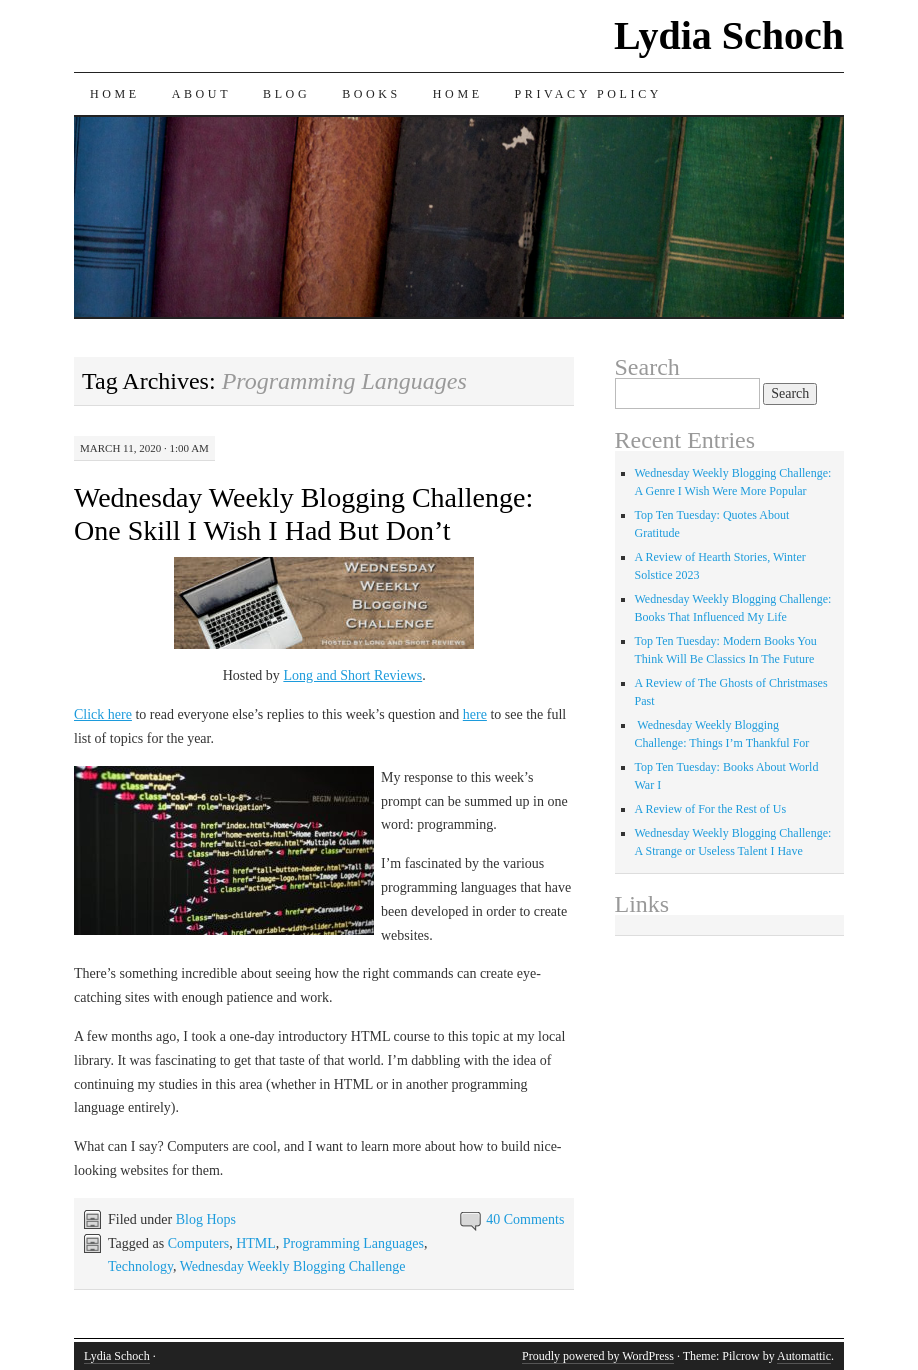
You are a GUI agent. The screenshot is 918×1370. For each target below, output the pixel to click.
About (201, 94)
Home (115, 94)
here (475, 714)
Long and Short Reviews (352, 675)
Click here (103, 714)
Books (371, 94)
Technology (140, 1266)
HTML (256, 1243)
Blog (286, 94)
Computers (198, 1243)
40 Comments (525, 1219)
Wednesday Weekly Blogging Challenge (293, 1266)
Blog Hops (206, 1219)
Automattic (804, 1356)
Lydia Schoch (729, 35)
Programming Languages (353, 1243)
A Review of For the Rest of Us (711, 809)
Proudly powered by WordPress (598, 1356)
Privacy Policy (588, 94)
